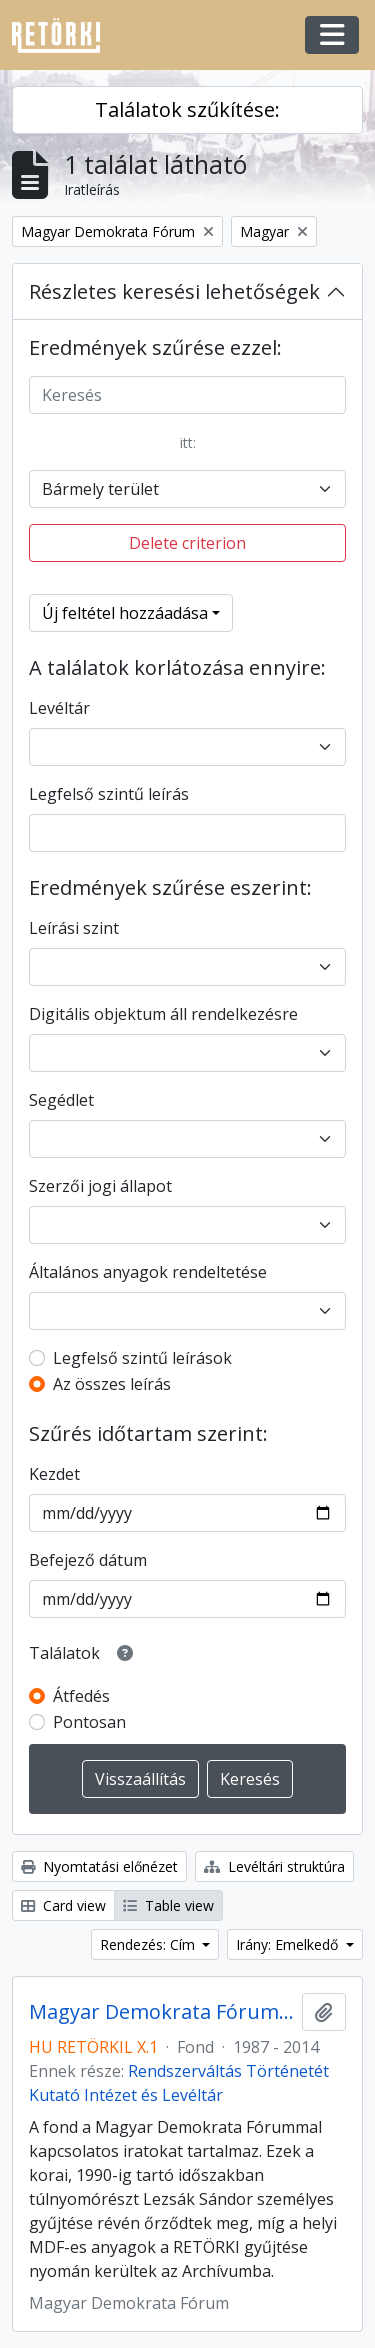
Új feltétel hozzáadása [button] (125, 613)
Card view (63, 1905)
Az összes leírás (112, 1384)
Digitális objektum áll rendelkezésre (163, 1014)
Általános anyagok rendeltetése (148, 1272)
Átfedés (81, 1696)
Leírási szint (74, 928)
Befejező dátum (88, 1560)
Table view (168, 1905)
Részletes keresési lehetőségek (174, 291)
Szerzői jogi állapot (100, 1186)
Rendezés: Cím (149, 1944)
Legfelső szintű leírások (142, 1358)
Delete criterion (187, 543)
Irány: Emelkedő (289, 1944)
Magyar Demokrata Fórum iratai (161, 2012)
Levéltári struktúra (274, 1866)
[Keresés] (187, 395)
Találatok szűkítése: (187, 109)
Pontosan (89, 1722)
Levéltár (59, 708)
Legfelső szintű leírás (109, 794)
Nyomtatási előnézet (99, 1866)
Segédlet (61, 1100)
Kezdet (54, 1474)
